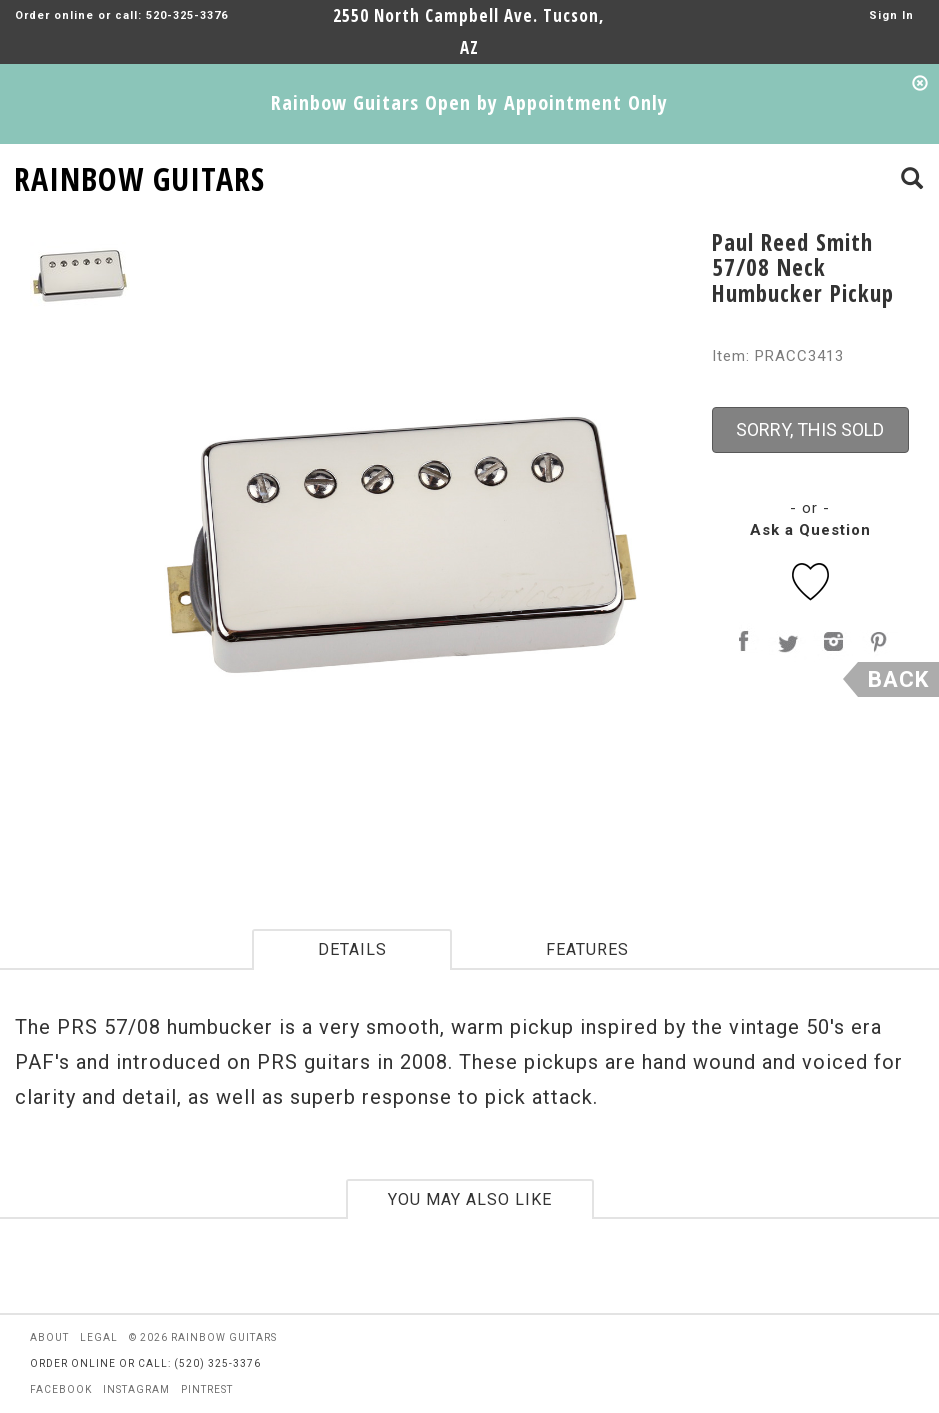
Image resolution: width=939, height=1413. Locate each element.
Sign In (891, 15)
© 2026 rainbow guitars (203, 1337)
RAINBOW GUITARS (139, 175)
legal (99, 1337)
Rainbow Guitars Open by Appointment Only (469, 102)
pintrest (207, 1389)
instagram (136, 1389)
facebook (61, 1389)
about (49, 1337)
